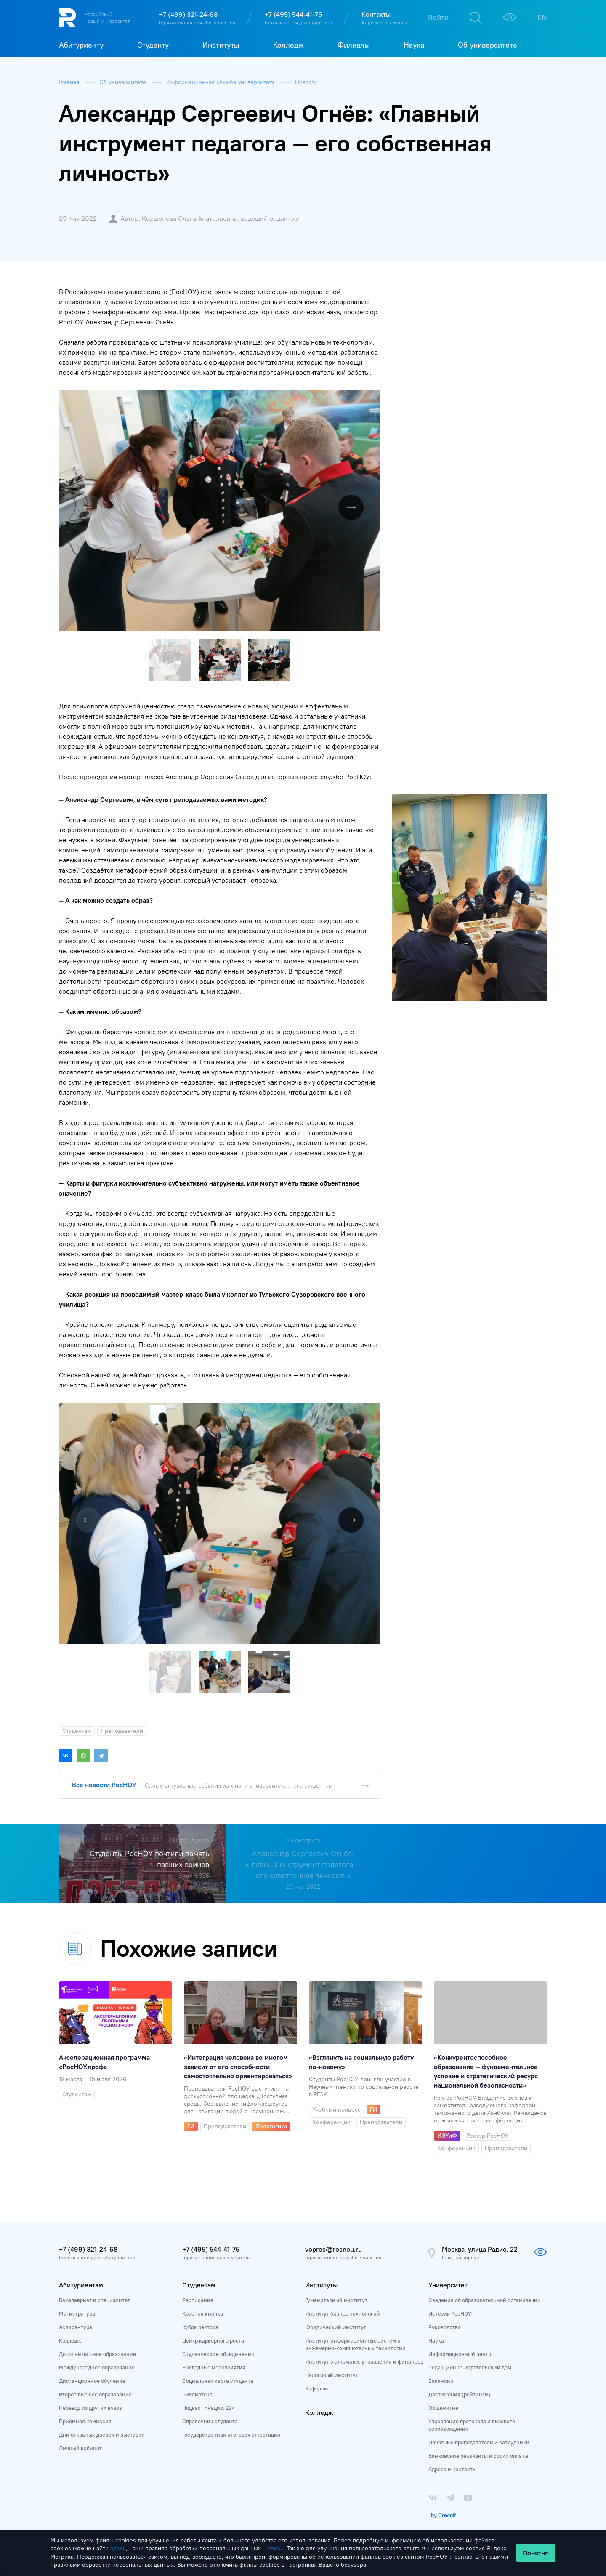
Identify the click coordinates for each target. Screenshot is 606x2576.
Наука (436, 2340)
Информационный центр (459, 2354)
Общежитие (443, 2407)
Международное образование (97, 2367)
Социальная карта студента (217, 2380)
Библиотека (197, 2394)
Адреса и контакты (452, 2469)
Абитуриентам (81, 2285)
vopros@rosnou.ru (333, 2249)
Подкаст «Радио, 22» (208, 2407)
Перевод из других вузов (90, 2407)
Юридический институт (335, 2327)
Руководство (444, 2327)
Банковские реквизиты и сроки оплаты (478, 2455)
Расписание (197, 2300)
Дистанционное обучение (92, 2380)
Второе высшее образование (95, 2394)
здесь (118, 2548)
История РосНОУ (449, 2313)
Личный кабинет (80, 2448)
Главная (70, 82)
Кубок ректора (200, 2327)
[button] (373, 397)
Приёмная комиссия (85, 2421)
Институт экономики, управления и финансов (364, 2361)
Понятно (536, 2553)
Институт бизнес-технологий (342, 2313)
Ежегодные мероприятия (213, 2367)
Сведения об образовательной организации (484, 2300)
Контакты (376, 14)
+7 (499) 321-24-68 (188, 14)
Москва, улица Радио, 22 (480, 2249)
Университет (448, 2285)
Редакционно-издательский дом (469, 2367)
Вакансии (441, 2380)
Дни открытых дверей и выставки (102, 2434)
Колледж (70, 2340)
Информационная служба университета (221, 82)
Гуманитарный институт (336, 2300)
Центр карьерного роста (213, 2340)
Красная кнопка (202, 2313)
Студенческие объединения (218, 2354)
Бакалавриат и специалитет (94, 2300)
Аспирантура (75, 2327)
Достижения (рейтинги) (459, 2394)
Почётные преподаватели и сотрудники (478, 2442)
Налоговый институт (331, 2375)
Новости (306, 82)
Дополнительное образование (97, 2354)
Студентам (198, 2285)
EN (542, 17)
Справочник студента (210, 2421)
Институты (321, 2285)
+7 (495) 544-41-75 (293, 14)
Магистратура (77, 2313)
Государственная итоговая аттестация (231, 2434)
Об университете (123, 82)
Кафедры (316, 2388)
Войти (438, 17)
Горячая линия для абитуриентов (197, 22)
